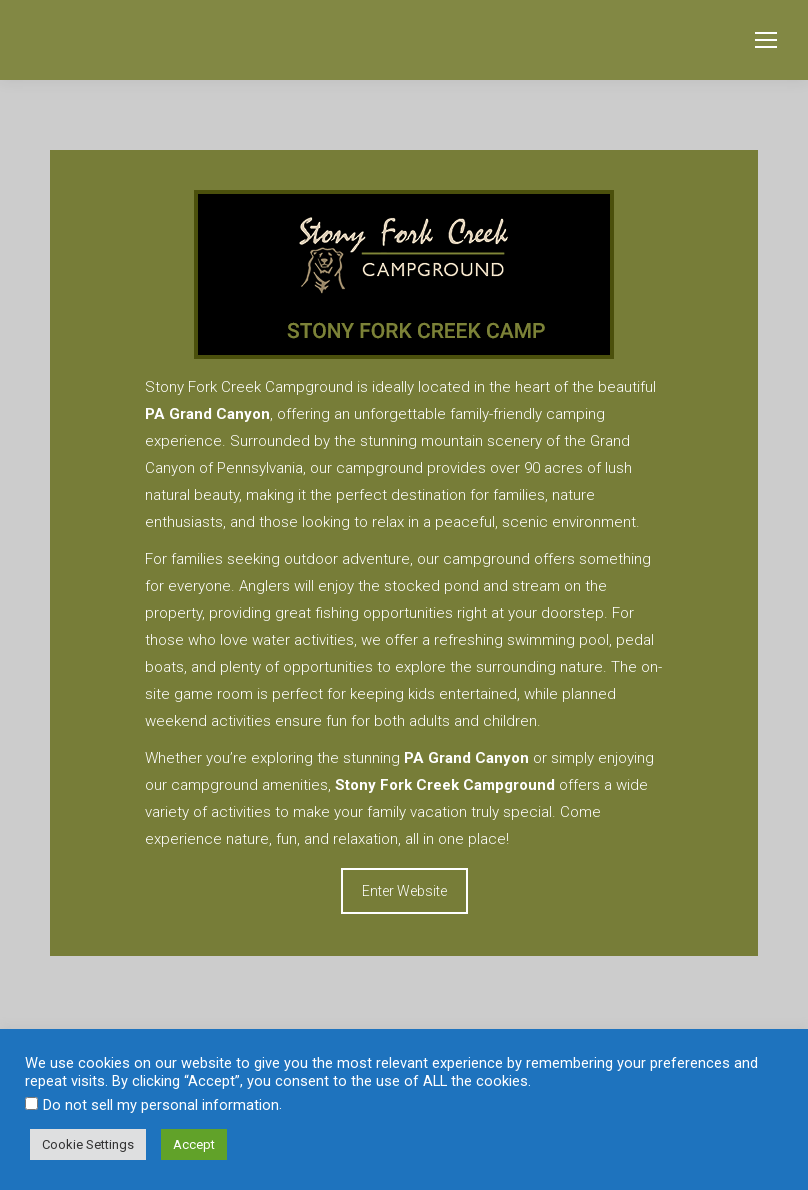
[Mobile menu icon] (766, 40)
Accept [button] (194, 1144)
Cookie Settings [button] (88, 1144)
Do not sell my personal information (161, 1105)
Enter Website (404, 891)
